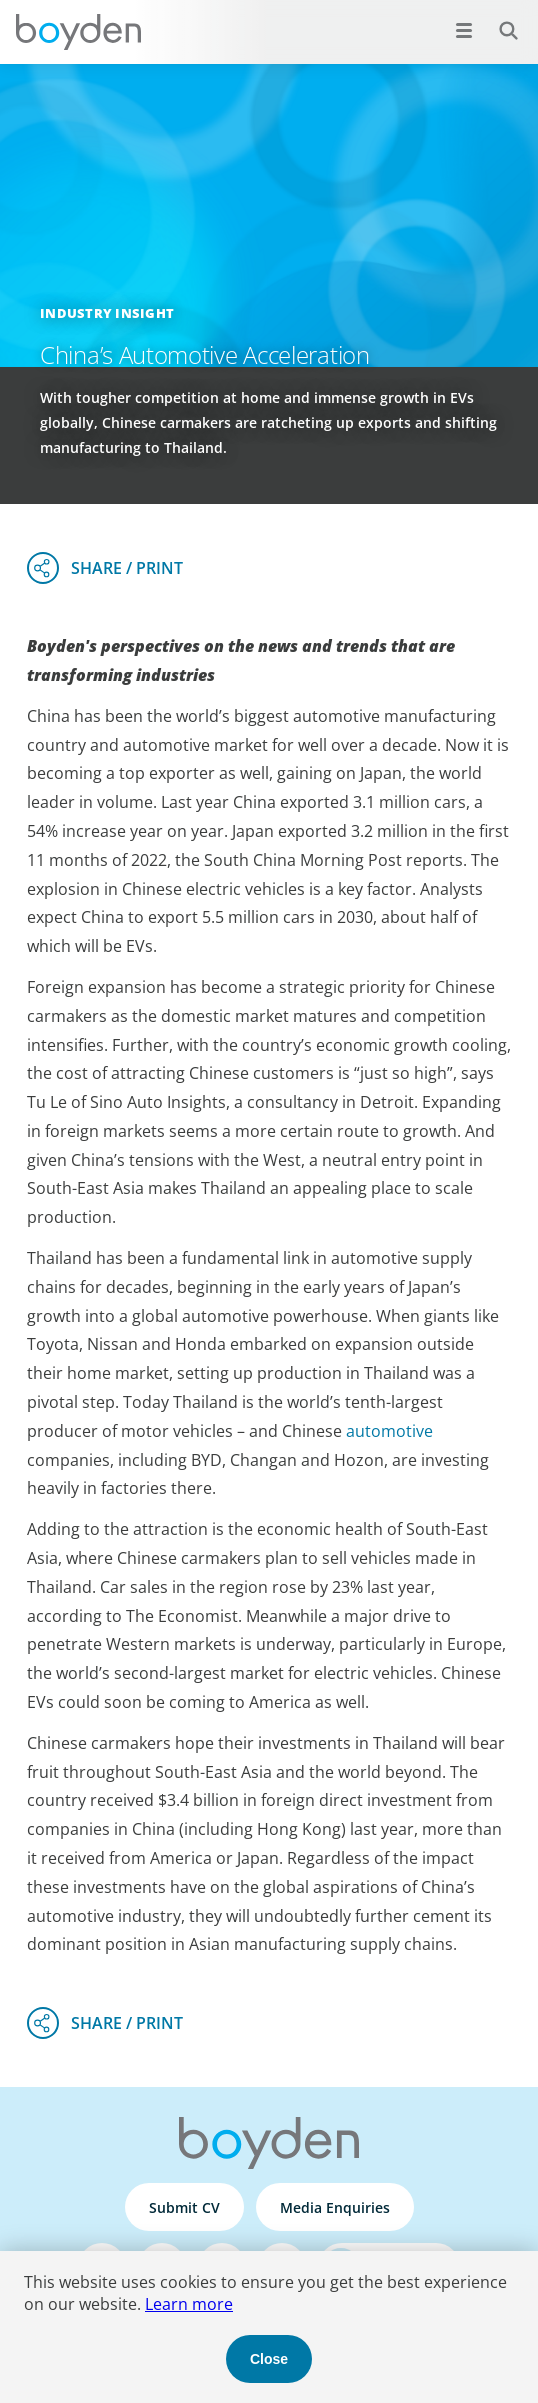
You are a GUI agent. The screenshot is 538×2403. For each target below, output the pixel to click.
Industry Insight (107, 313)
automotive (389, 1431)
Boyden (78, 32)
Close (269, 2359)
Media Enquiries (335, 2207)
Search (497, 19)
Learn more (189, 2304)
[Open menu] (464, 30)
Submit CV (184, 2207)
